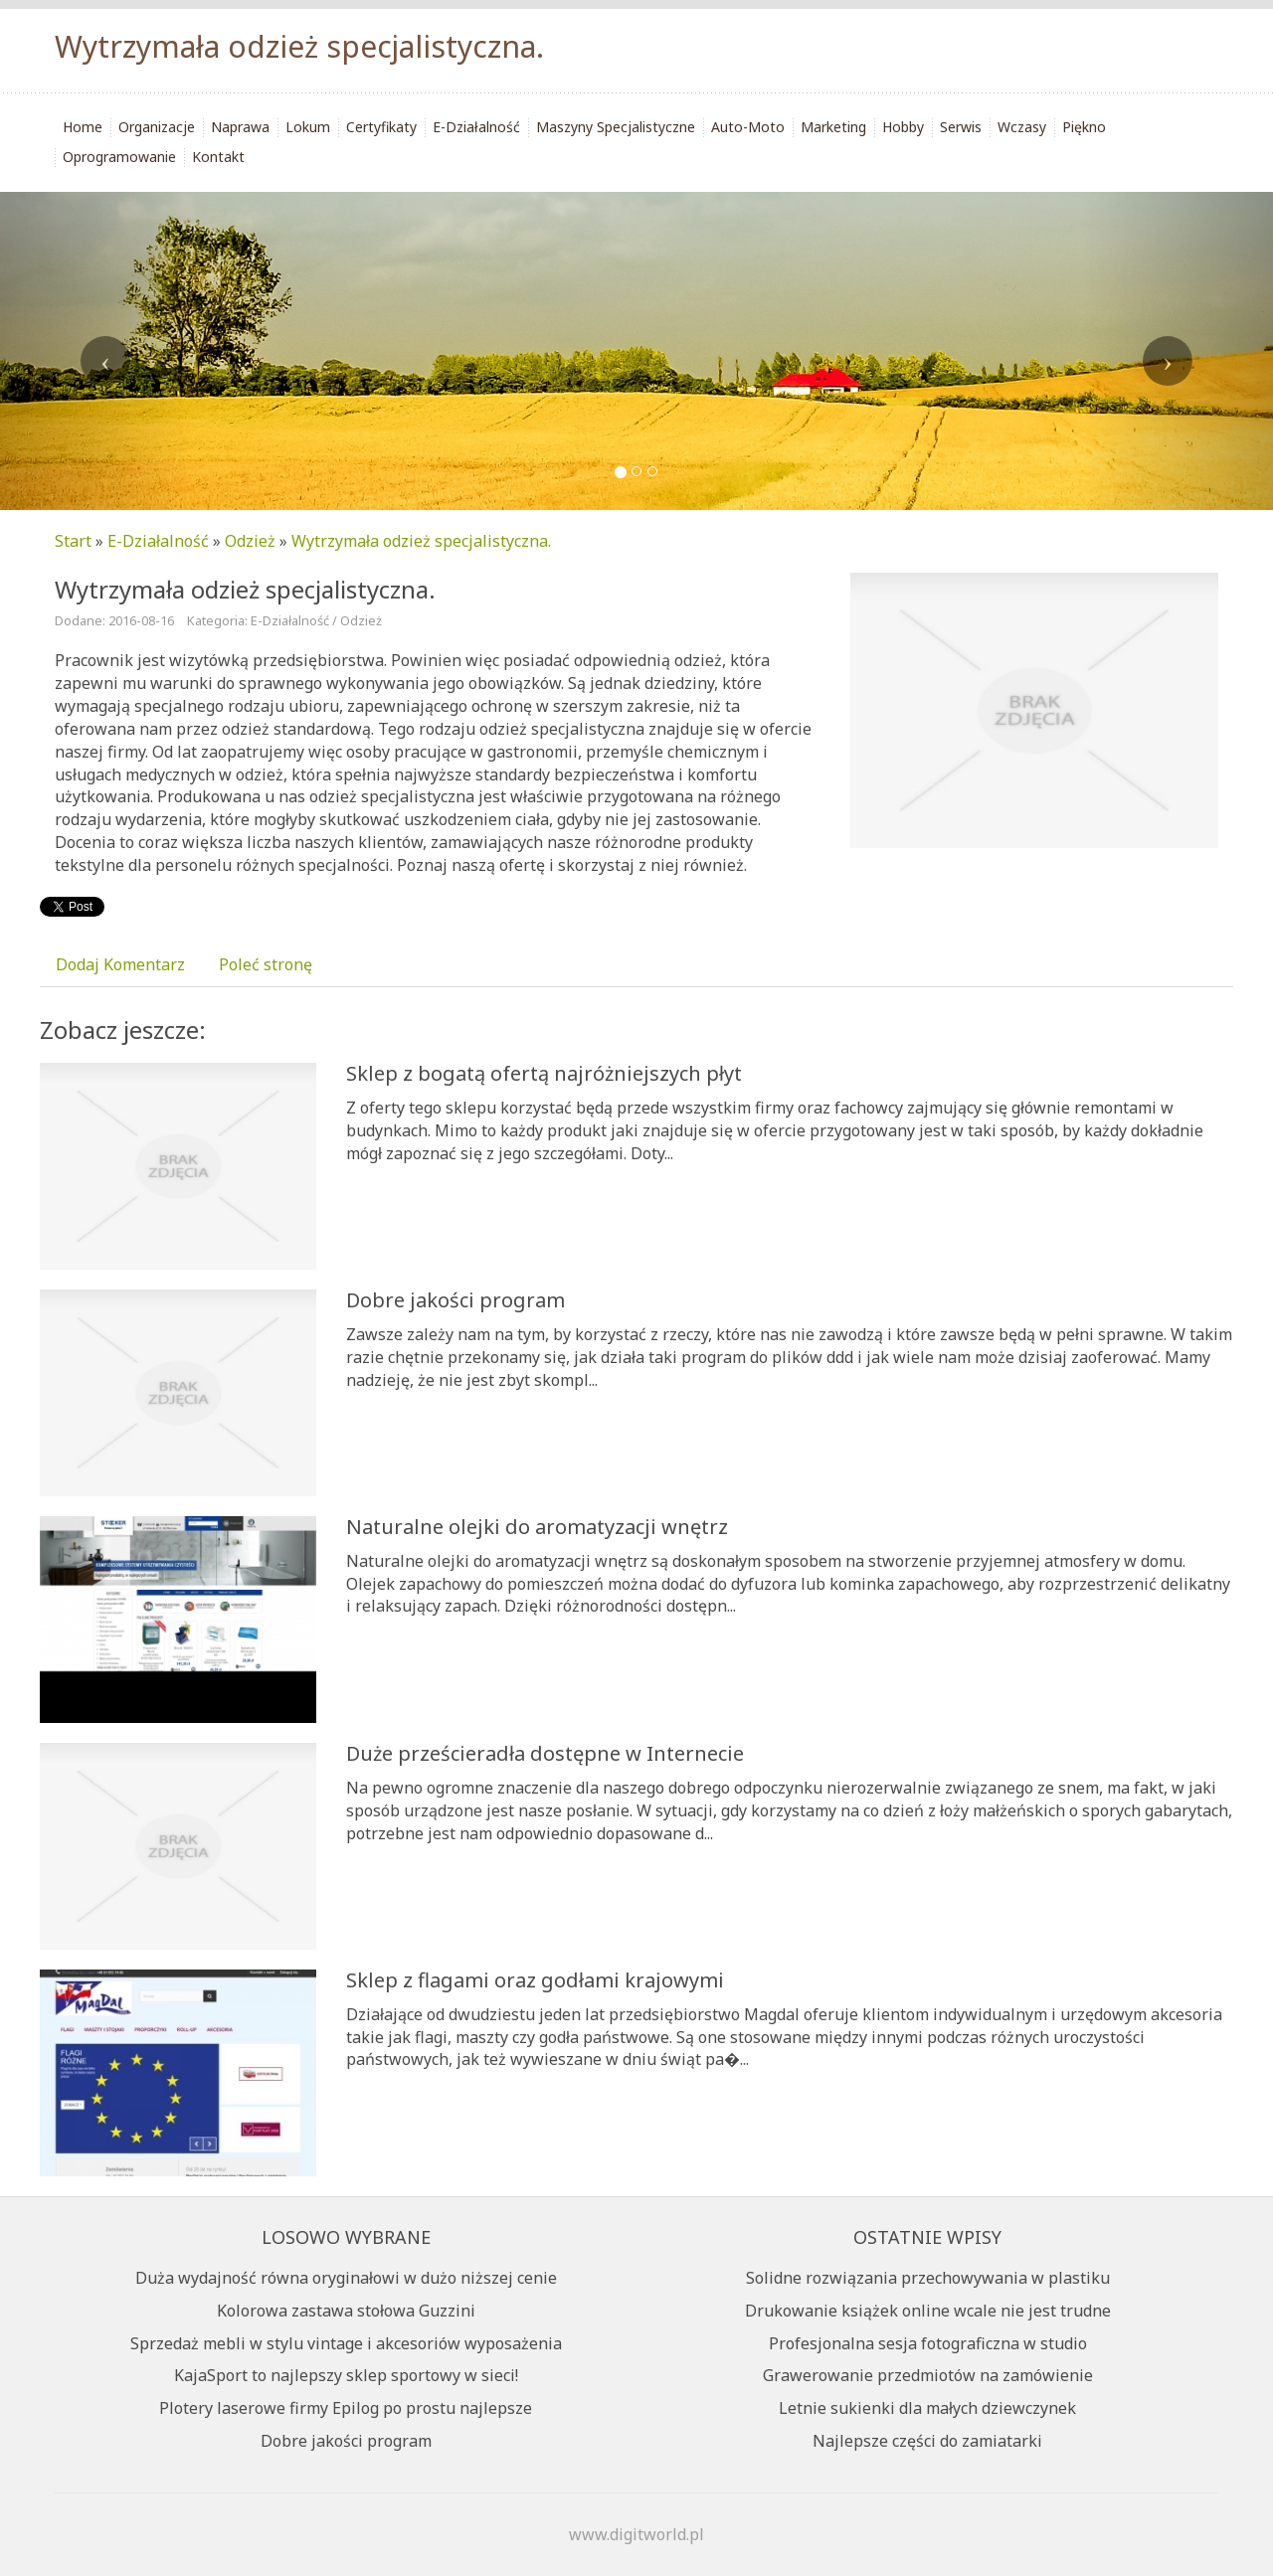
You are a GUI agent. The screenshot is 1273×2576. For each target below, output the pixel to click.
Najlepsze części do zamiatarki (927, 2441)
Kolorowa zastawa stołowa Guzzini (346, 2310)
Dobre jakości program (455, 1300)
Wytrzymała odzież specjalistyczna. (421, 541)
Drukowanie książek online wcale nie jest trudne (928, 2310)
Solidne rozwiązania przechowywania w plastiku (928, 2278)
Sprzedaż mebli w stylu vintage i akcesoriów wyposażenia (346, 2343)
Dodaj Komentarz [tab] (120, 964)
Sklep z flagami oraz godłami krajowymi (535, 1980)
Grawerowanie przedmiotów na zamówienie (928, 2375)
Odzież (250, 541)
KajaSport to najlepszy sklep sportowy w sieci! (346, 2375)
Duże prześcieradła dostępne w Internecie (545, 1753)
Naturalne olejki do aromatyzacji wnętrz (537, 1526)
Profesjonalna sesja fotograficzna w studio (928, 2343)
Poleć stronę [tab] (265, 964)
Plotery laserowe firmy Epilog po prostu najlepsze (345, 2408)
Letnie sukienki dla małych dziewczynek (927, 2408)
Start (73, 541)
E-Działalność (158, 541)
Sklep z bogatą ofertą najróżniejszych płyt (544, 1073)
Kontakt (218, 156)
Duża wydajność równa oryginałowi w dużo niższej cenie (346, 2278)
